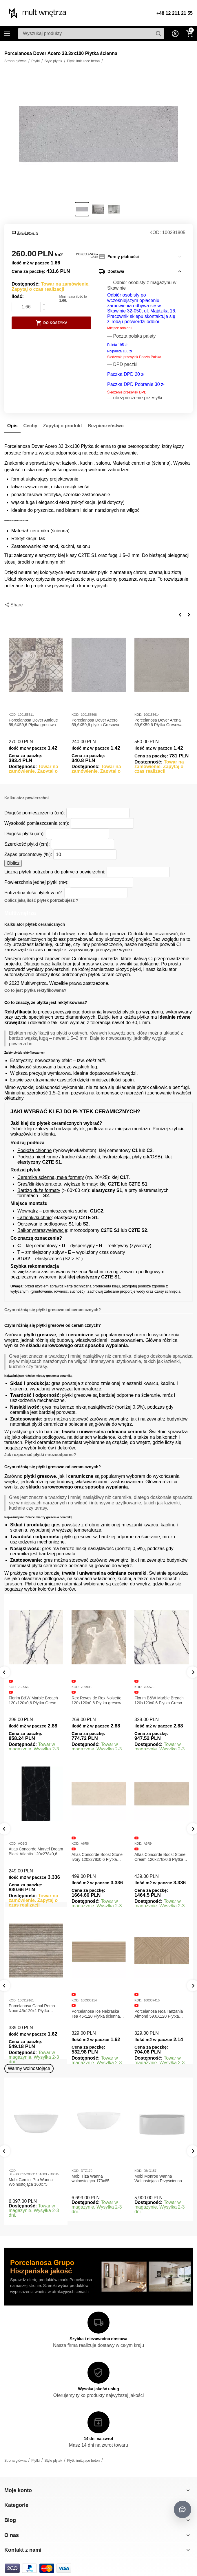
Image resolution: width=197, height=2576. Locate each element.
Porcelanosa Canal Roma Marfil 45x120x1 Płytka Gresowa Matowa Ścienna (32, 2008)
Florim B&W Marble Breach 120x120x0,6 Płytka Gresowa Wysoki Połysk (160, 1700)
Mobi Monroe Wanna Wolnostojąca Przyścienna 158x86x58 (158, 2179)
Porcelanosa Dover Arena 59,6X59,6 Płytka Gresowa (158, 722)
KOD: (155, 232)
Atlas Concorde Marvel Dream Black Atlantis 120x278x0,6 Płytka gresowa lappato (99, 1851)
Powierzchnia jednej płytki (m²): (36, 882)
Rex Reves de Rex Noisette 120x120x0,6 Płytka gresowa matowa (97, 1700)
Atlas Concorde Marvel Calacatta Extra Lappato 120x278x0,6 (30, 1857)
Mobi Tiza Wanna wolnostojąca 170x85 (91, 2178)
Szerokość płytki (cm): (27, 844)
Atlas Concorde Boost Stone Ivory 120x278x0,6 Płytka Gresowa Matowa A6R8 (159, 1857)
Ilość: (18, 296)
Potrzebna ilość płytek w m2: (33, 892)
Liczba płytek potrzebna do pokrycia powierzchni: (54, 871)
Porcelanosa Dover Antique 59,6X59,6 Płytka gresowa (33, 722)
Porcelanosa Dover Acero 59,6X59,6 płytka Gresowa (95, 722)
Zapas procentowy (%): (28, 854)
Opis (12, 425)
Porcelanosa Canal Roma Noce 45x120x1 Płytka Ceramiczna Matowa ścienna (98, 2008)
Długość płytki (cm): (24, 833)
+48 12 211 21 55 (174, 13)
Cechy (30, 425)
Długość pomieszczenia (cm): (34, 812)
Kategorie (7, 34)
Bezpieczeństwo (106, 425)
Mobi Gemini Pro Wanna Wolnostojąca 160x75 (31, 2182)
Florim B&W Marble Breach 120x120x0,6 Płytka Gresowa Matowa (35, 1700)
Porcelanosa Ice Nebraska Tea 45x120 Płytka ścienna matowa (158, 2014)
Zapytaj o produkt (62, 425)
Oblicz (13, 863)
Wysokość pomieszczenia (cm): (36, 823)
